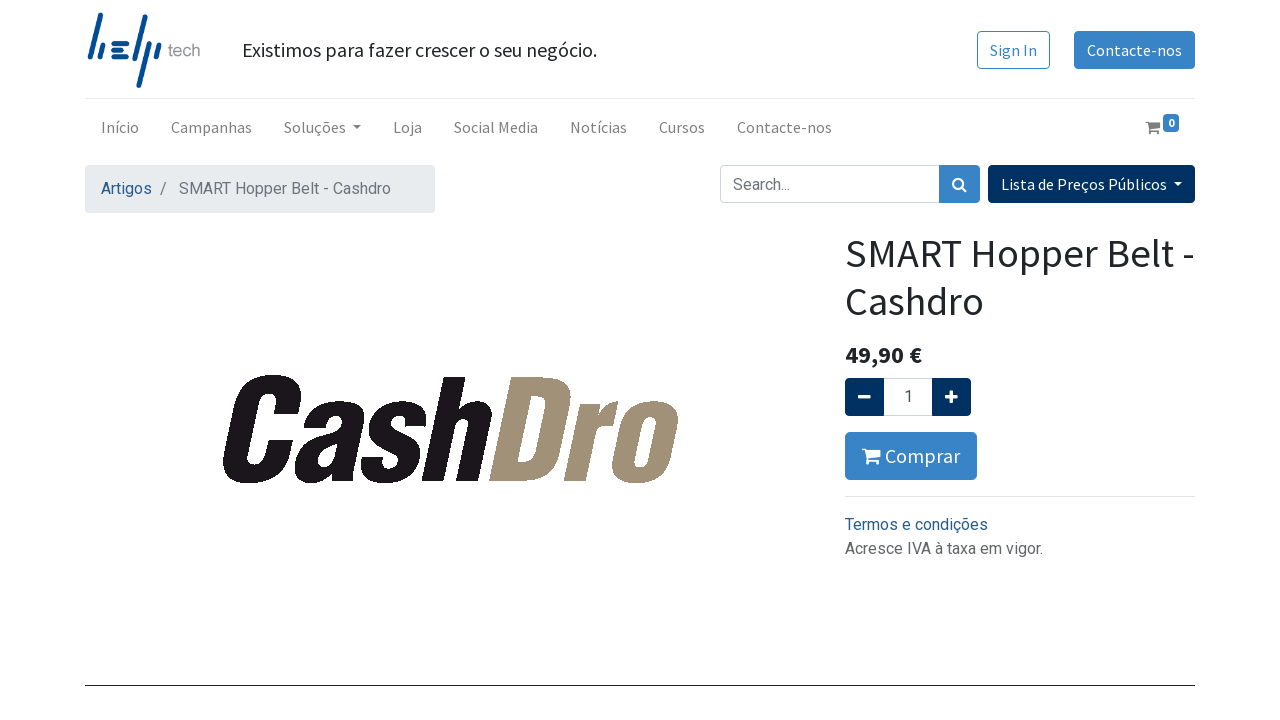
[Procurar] (959, 184)
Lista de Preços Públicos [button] (1085, 184)
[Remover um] (864, 397)
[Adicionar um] (951, 397)
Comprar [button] (911, 455)
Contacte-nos (1134, 50)
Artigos (126, 188)
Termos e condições (916, 524)
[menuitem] (120, 127)
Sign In (1013, 50)
